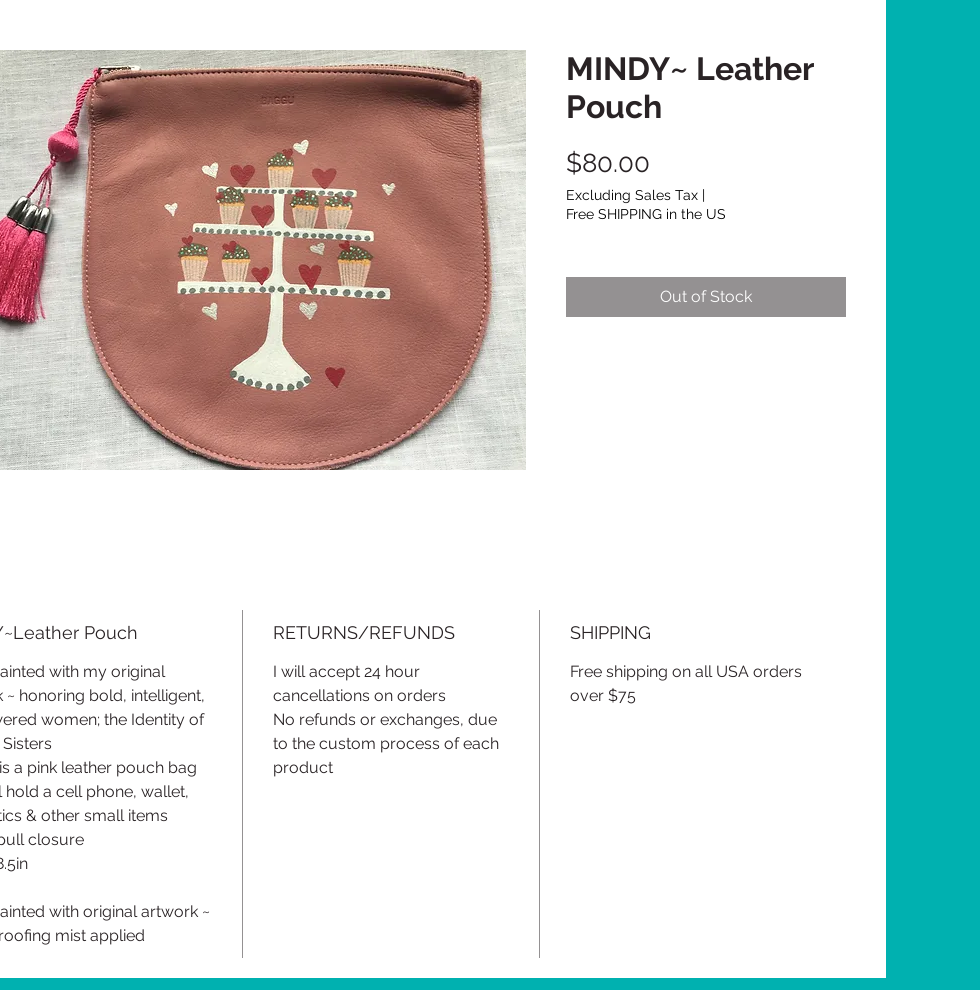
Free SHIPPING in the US (646, 214)
